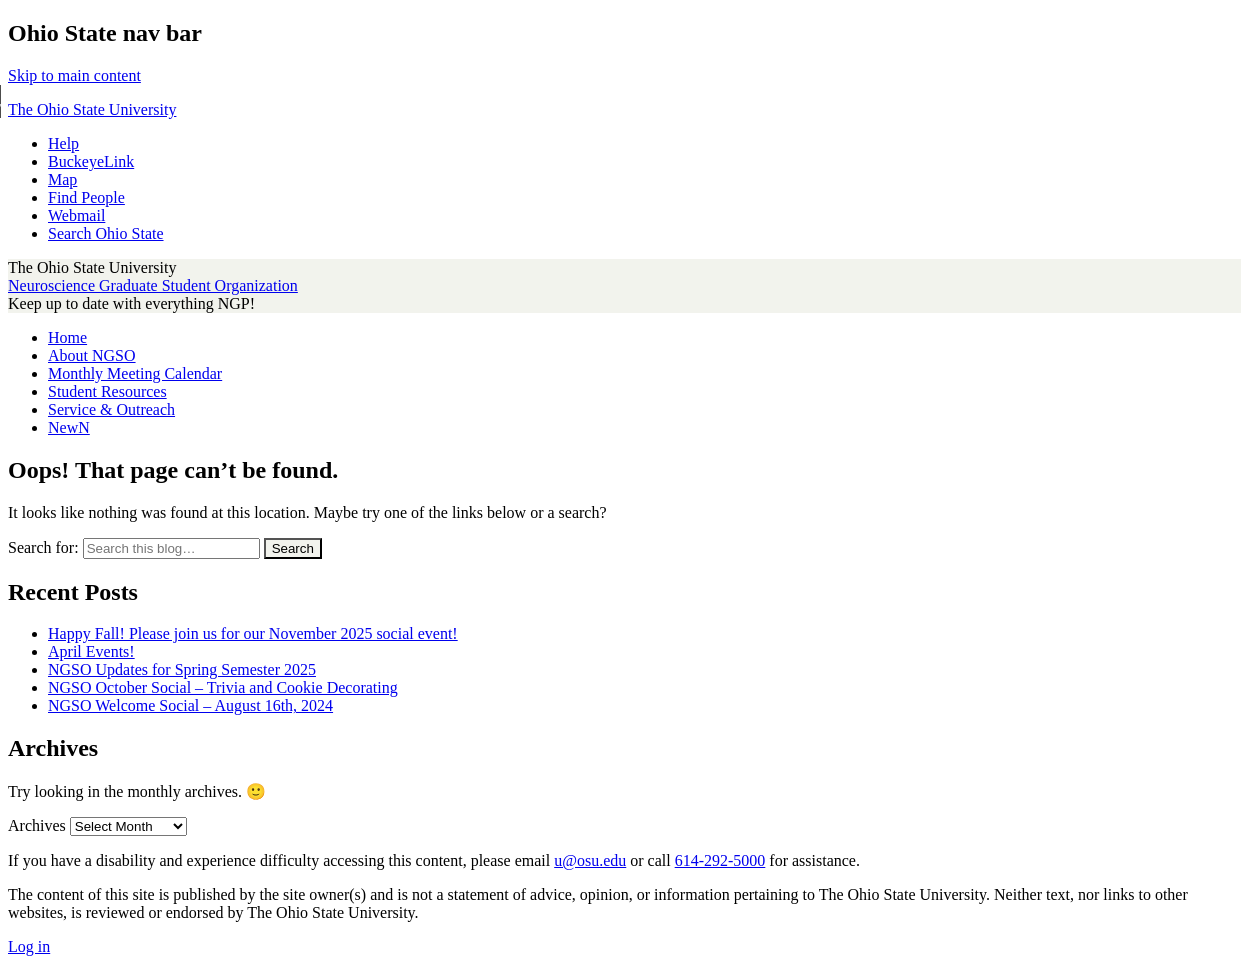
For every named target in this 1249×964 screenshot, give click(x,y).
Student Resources (107, 391)
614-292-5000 (720, 860)
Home (67, 337)
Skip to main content (74, 75)
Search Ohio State (106, 233)
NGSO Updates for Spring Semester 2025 (182, 669)
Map (62, 179)
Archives (37, 825)
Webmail (76, 215)
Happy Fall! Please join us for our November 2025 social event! (253, 633)
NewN (69, 427)
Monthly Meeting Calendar (135, 373)
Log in (29, 946)
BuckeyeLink (91, 161)
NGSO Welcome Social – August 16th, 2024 (190, 705)
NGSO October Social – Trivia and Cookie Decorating (223, 687)
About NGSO (92, 355)
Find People (86, 197)
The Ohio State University (92, 109)
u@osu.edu (590, 860)
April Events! (91, 651)
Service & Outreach (111, 409)
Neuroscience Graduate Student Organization (153, 285)
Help (63, 143)
